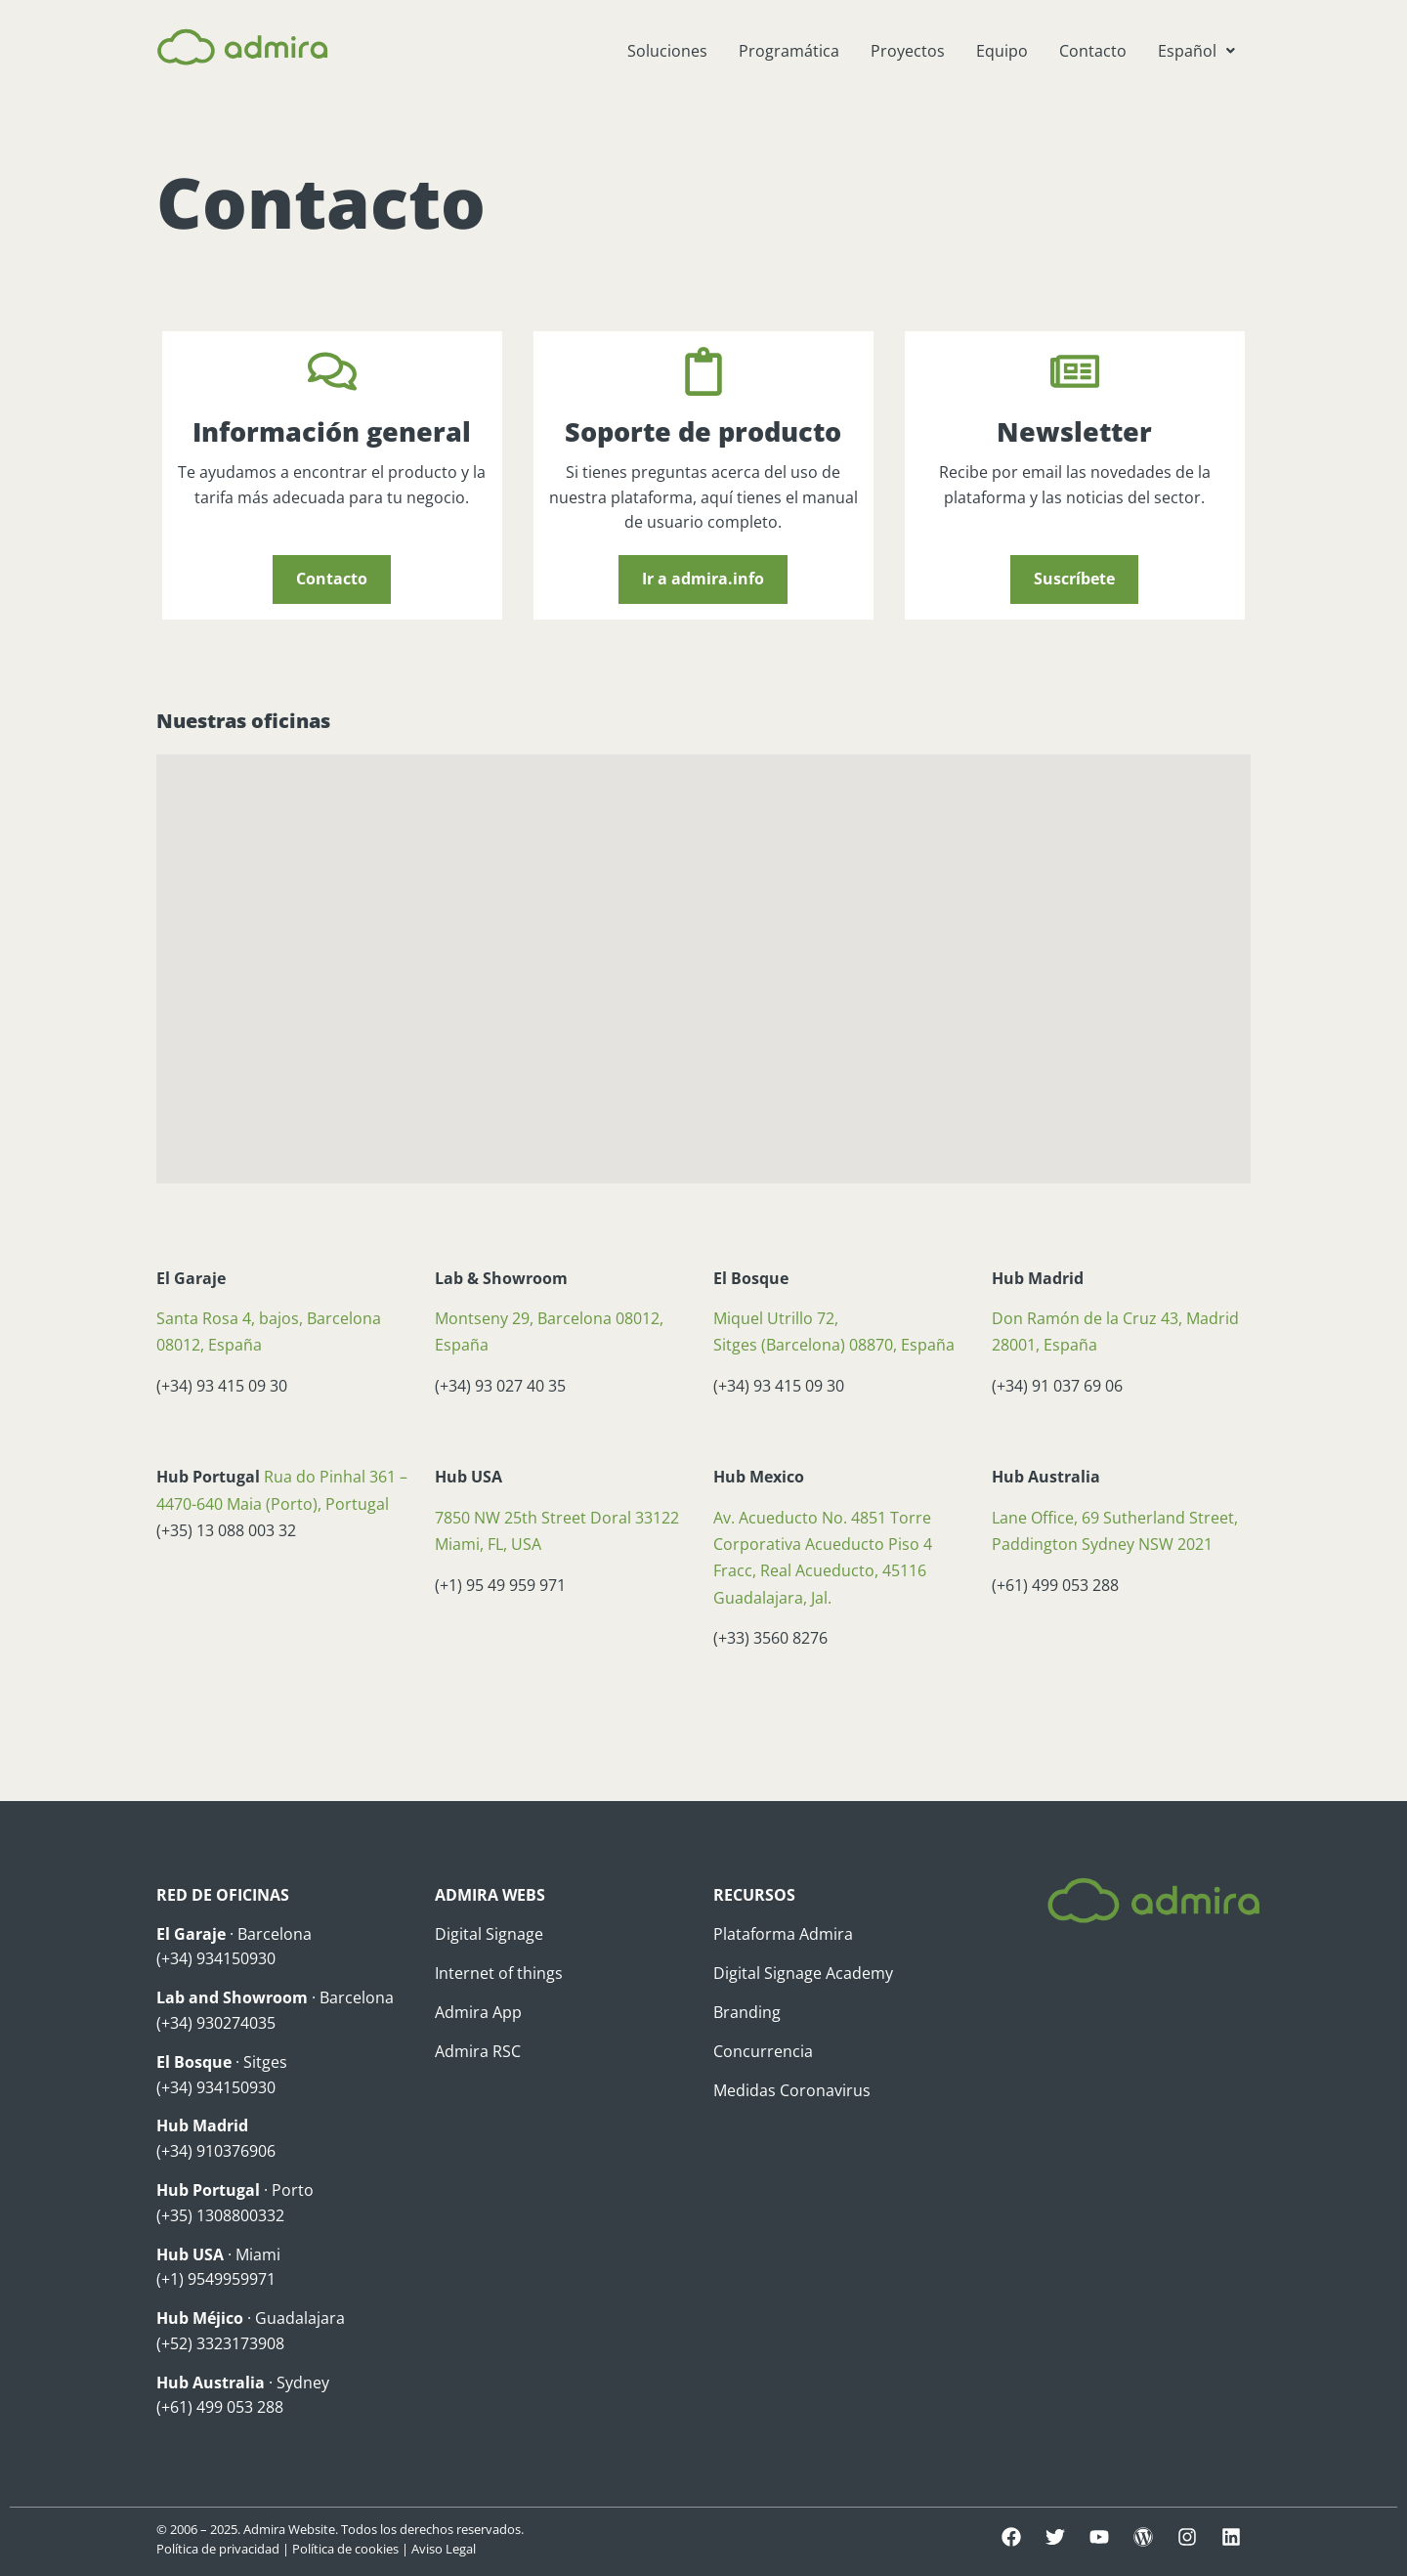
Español (1196, 51)
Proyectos (908, 51)
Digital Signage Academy (803, 1973)
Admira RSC (478, 2051)
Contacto (1093, 51)
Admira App (478, 2012)
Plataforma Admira (783, 1934)
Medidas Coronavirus (792, 2090)
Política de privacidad (217, 2548)
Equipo (1002, 51)
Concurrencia (763, 2051)
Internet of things (499, 1973)
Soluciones (667, 51)
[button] (1196, 50)
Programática (789, 51)
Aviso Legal (443, 2548)
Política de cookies (345, 2548)
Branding (747, 2012)
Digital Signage (489, 1934)
